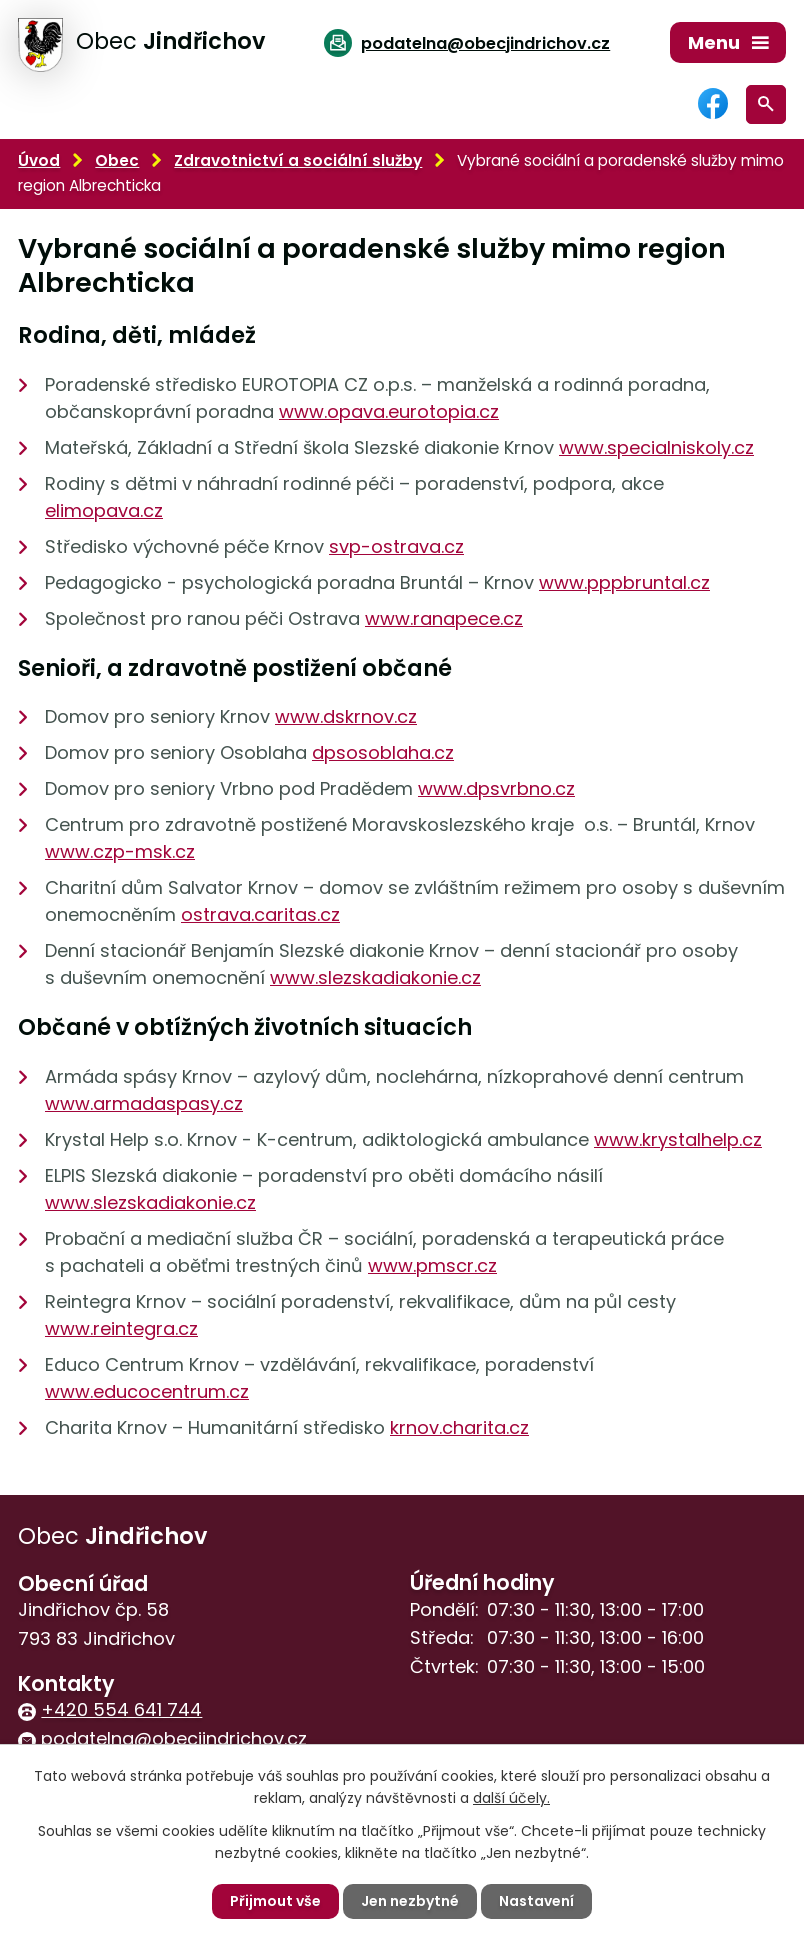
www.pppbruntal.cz (624, 582)
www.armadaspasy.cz (144, 1103)
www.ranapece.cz (444, 618)
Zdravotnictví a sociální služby (298, 160)
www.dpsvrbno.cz (496, 788)
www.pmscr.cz (432, 1265)
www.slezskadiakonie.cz (375, 977)
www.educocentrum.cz (147, 1391)
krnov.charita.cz (459, 1427)
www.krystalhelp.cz (678, 1139)
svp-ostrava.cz (396, 546)
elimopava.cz (104, 510)
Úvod (39, 160)
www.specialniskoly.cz (656, 447)
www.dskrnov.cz (346, 716)
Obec (117, 160)
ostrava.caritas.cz (260, 914)
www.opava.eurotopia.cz (389, 411)
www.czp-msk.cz (120, 851)
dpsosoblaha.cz (383, 752)
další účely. (511, 1798)
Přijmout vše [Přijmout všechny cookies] (275, 1901)
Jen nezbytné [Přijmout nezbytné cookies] (410, 1901)
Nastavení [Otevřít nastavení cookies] (536, 1901)
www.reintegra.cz (121, 1328)
